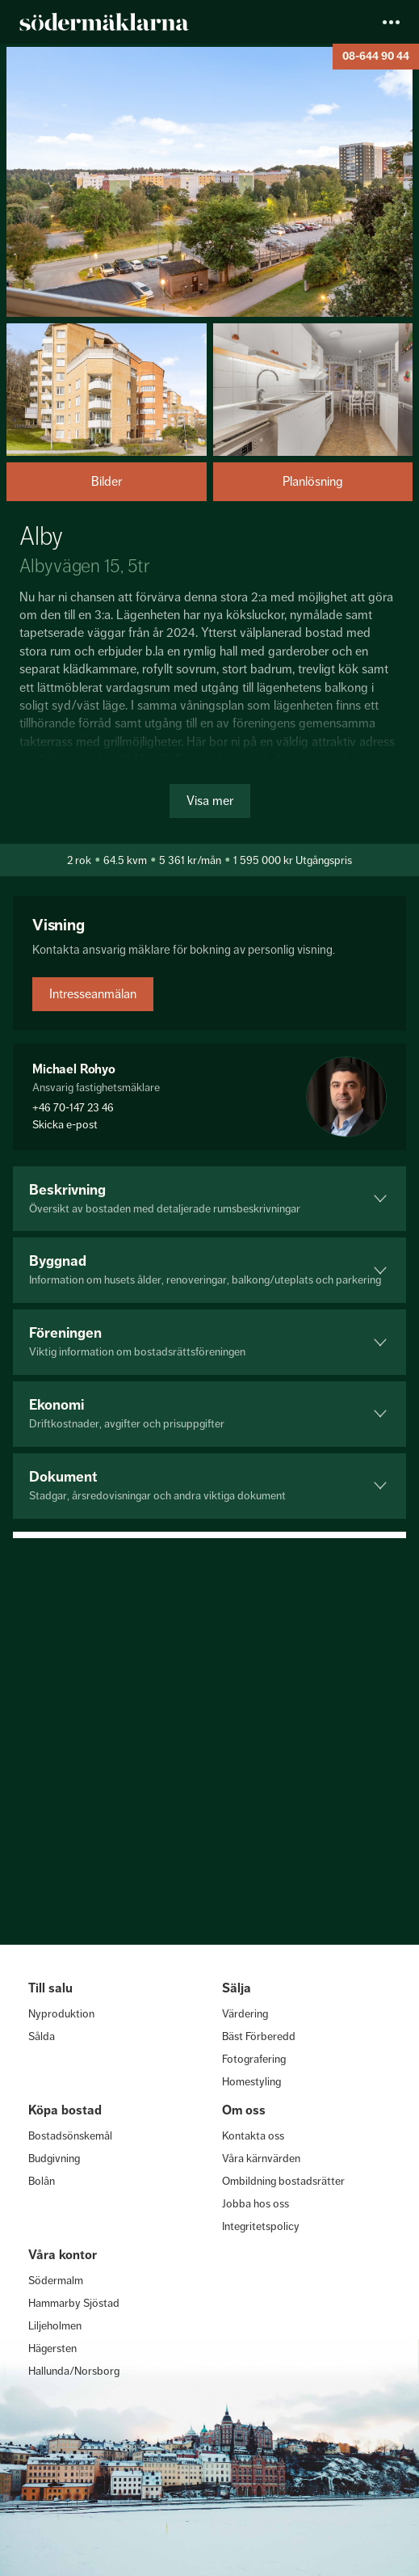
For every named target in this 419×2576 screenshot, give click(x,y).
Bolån (41, 2180)
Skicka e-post (65, 1124)
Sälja (236, 1988)
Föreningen (209, 1341)
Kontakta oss (253, 2135)
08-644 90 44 (375, 56)
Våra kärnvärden (261, 2158)
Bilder (106, 481)
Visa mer (209, 800)
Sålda (41, 2036)
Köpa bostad (65, 2110)
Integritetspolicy (261, 2226)
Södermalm (55, 2280)
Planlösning (313, 481)
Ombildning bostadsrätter (283, 2180)
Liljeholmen (55, 2325)
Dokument (209, 1485)
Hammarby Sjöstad (73, 2302)
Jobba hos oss (255, 2203)
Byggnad (209, 1269)
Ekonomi (209, 1413)
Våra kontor (62, 2254)
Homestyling (251, 2081)
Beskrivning (209, 1198)
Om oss (244, 2110)
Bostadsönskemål (70, 2135)
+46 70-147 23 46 (73, 1107)
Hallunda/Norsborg (73, 2370)
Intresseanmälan (92, 993)
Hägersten (52, 2348)
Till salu (50, 1988)
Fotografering (254, 2058)
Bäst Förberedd (258, 2036)
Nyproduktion (61, 2013)
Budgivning (54, 2158)
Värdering (245, 2013)
